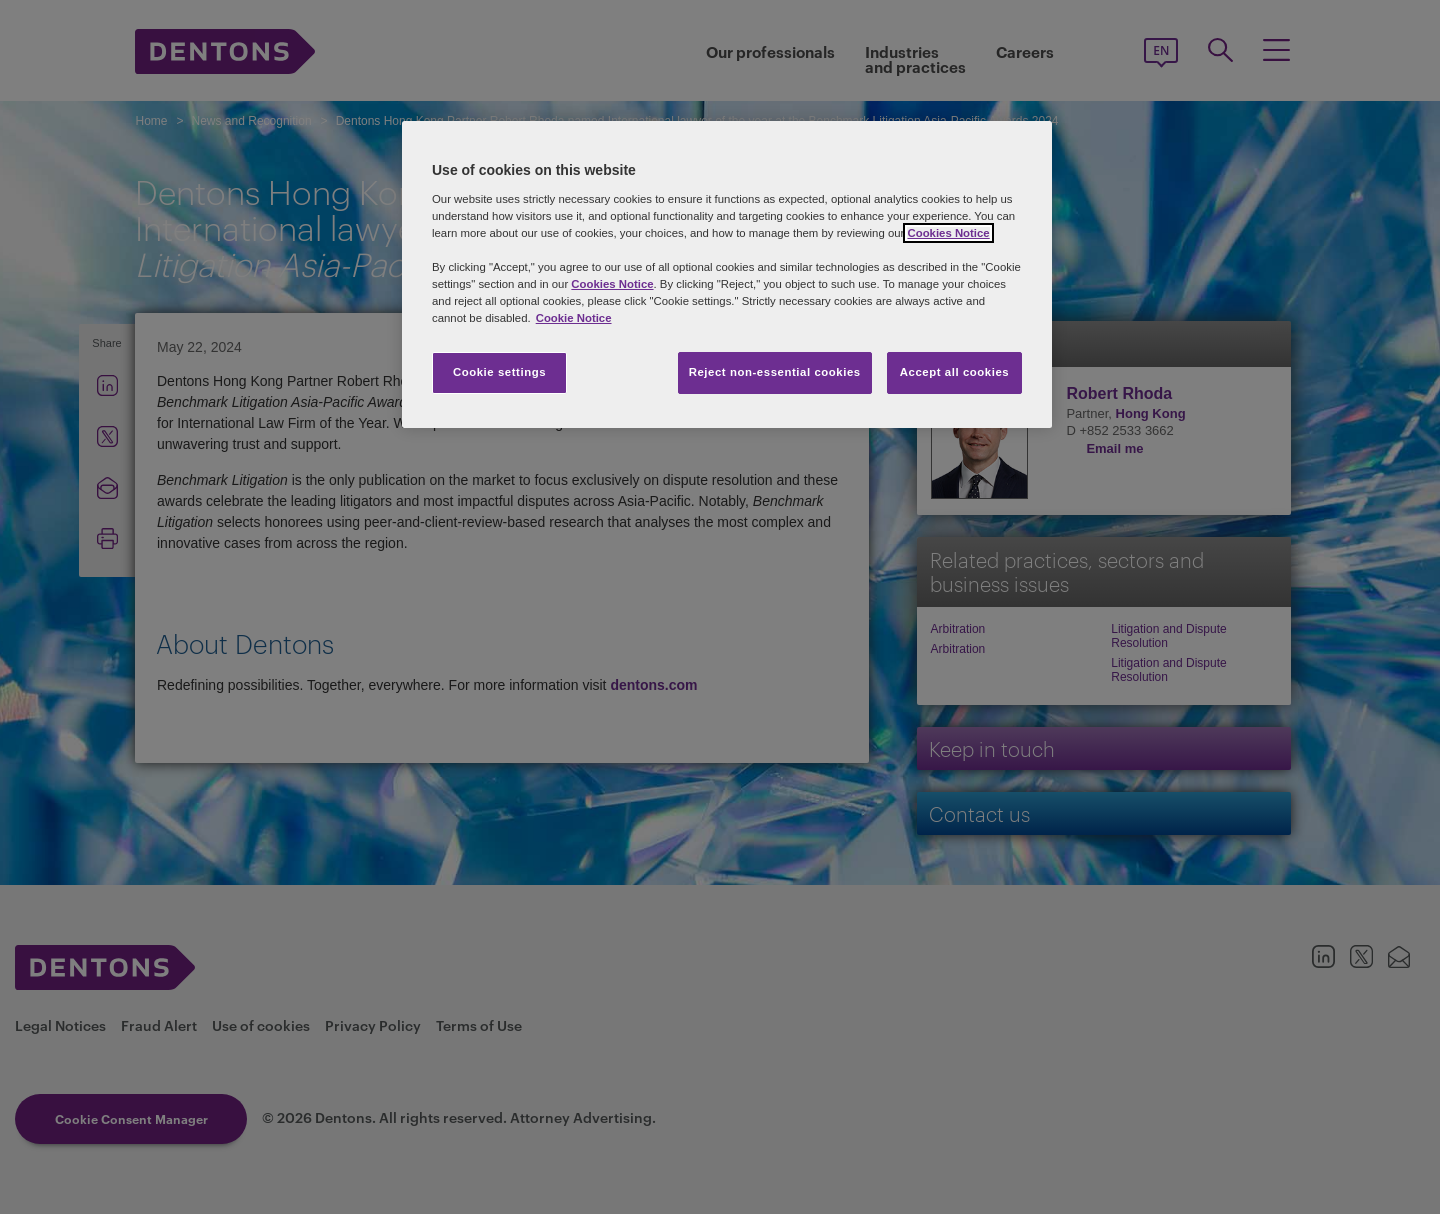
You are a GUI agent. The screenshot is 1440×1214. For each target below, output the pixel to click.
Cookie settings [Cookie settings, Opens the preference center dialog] (499, 372)
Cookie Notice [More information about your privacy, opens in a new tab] (574, 318)
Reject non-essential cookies (775, 372)
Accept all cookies (955, 372)
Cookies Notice (948, 233)
